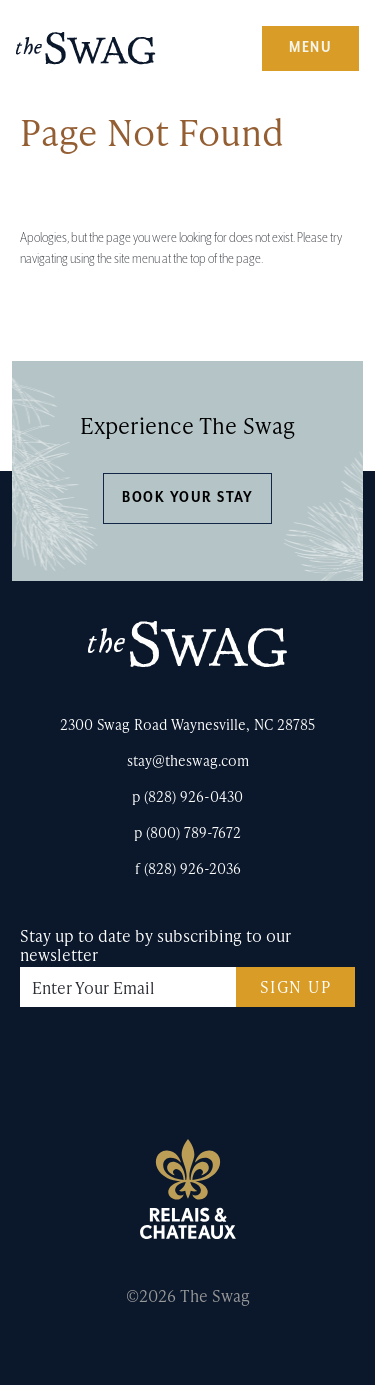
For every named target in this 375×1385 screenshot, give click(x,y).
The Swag (86, 56)
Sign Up (296, 986)
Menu (310, 47)
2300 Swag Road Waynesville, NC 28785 (187, 724)
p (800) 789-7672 (187, 832)
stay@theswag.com (188, 760)
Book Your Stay (187, 497)
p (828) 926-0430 (187, 796)
